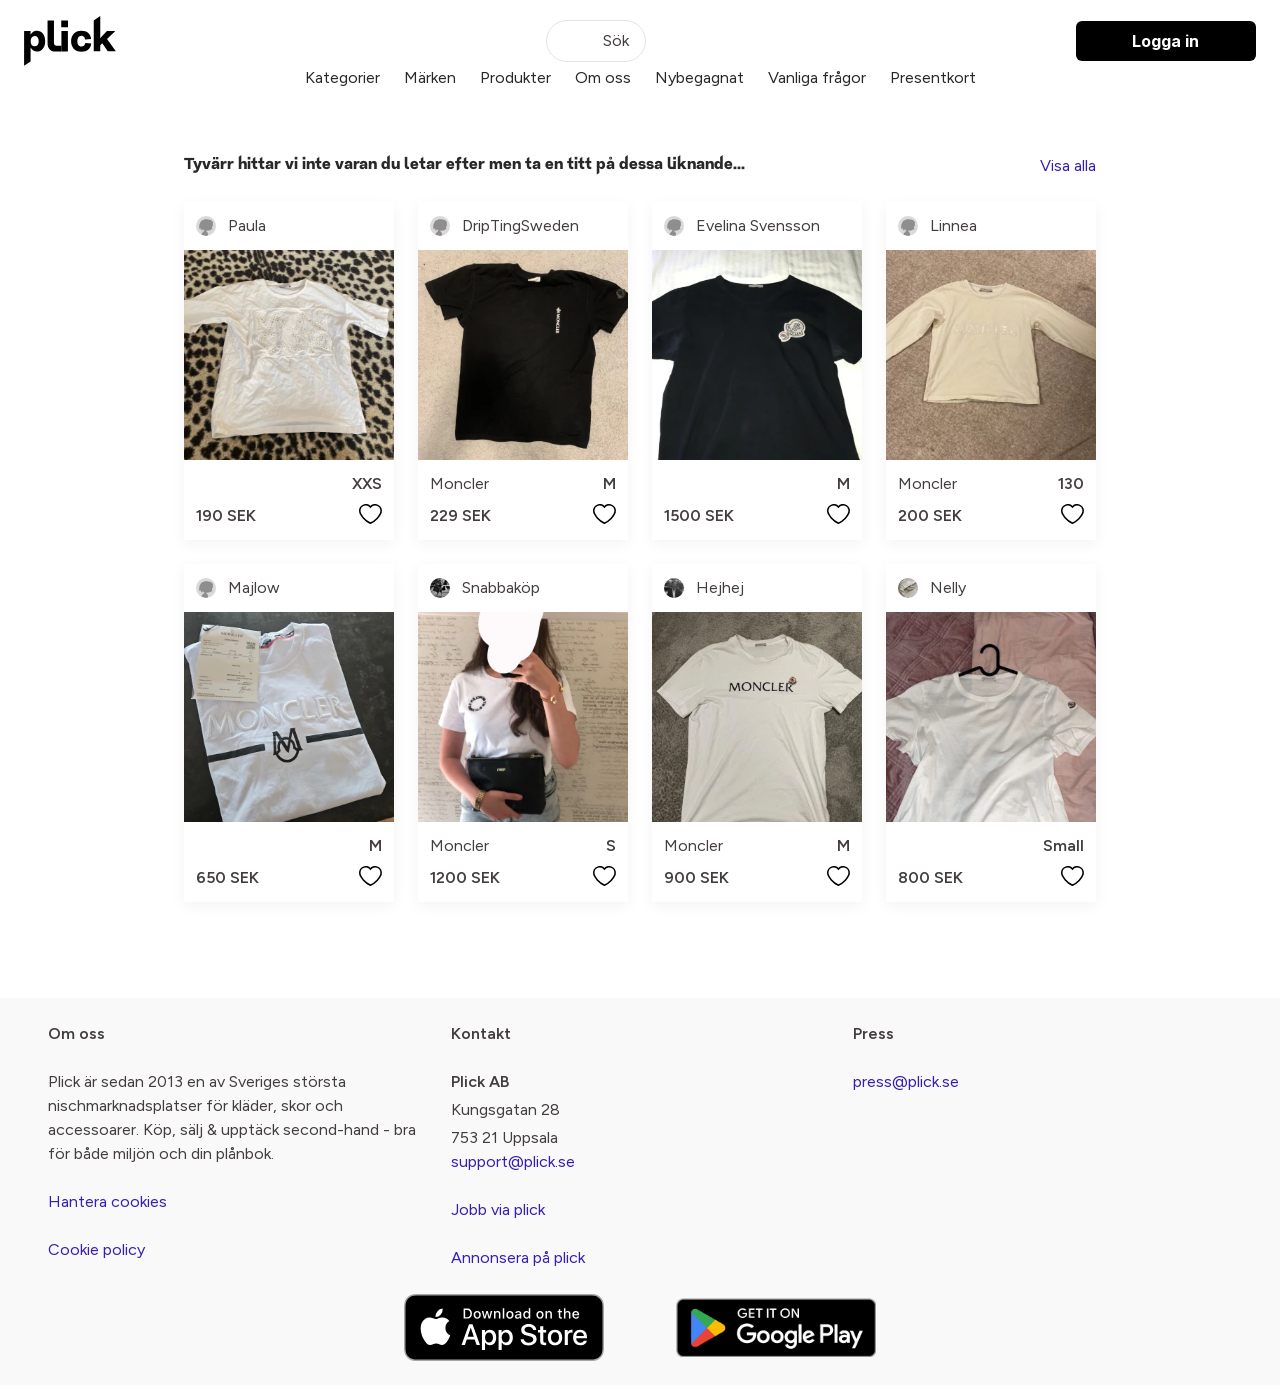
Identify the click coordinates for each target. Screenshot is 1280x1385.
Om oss (603, 77)
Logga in (1165, 41)
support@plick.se (513, 1161)
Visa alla (1068, 165)
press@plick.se (906, 1081)
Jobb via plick (498, 1209)
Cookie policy (96, 1249)
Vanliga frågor (817, 77)
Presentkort (933, 77)
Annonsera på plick (518, 1257)
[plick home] (70, 41)
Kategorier (342, 77)
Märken (430, 77)
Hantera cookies (107, 1201)
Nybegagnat (699, 77)
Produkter (515, 77)
